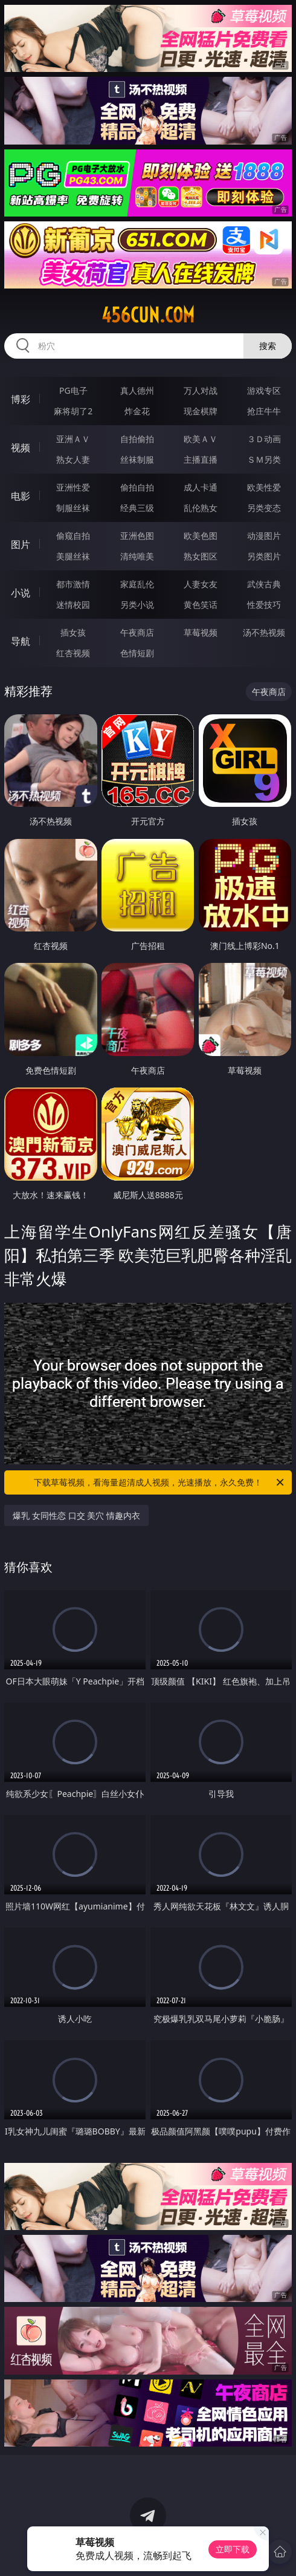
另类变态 (264, 508)
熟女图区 (200, 556)
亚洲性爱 (73, 487)
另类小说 (137, 604)
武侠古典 (264, 584)
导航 (20, 641)
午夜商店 (137, 632)
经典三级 (137, 508)
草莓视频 (200, 632)
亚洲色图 (137, 535)
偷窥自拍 (73, 535)
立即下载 (232, 2549)
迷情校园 (73, 604)
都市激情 (73, 584)
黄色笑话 (200, 604)
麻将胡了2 (73, 411)
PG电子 (73, 390)
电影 (20, 496)
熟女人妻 (73, 459)
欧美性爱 (264, 487)
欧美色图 (200, 535)
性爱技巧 (264, 604)
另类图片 (264, 556)
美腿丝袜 (73, 556)
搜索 (267, 345)
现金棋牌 (200, 411)
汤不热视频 (264, 632)
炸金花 (137, 411)
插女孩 (73, 632)
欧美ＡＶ (200, 439)
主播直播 (200, 459)
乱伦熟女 (200, 508)
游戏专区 (264, 390)
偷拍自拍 (137, 487)
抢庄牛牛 (264, 411)
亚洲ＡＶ (73, 439)
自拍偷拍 (137, 439)
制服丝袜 (73, 508)
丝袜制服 (137, 459)
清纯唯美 (137, 556)
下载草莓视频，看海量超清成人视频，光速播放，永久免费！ (160, 1482)
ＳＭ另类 (264, 459)
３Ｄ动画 (264, 439)
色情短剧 (137, 653)
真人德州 (137, 390)
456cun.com (148, 315)
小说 (20, 592)
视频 (20, 447)
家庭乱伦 (137, 584)
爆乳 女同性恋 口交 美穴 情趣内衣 (76, 1515)
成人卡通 (200, 487)
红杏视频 (73, 653)
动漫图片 (264, 535)
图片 (20, 544)
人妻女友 (200, 584)
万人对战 (200, 390)
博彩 (20, 399)
